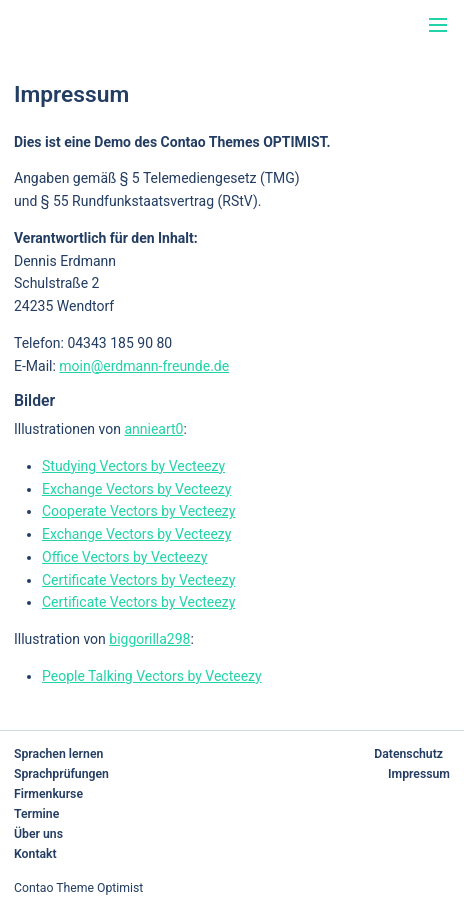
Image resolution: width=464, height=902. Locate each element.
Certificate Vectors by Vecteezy (138, 580)
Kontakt (35, 854)
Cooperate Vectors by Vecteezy (138, 511)
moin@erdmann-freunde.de (144, 366)
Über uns (38, 834)
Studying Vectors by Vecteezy (133, 466)
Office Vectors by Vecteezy (124, 557)
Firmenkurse (48, 794)
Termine (36, 814)
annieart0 (153, 429)
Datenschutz (408, 754)
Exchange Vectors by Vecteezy (136, 489)
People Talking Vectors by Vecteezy (152, 676)
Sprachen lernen (58, 754)
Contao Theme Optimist (78, 888)
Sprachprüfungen (61, 774)
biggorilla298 (149, 639)
